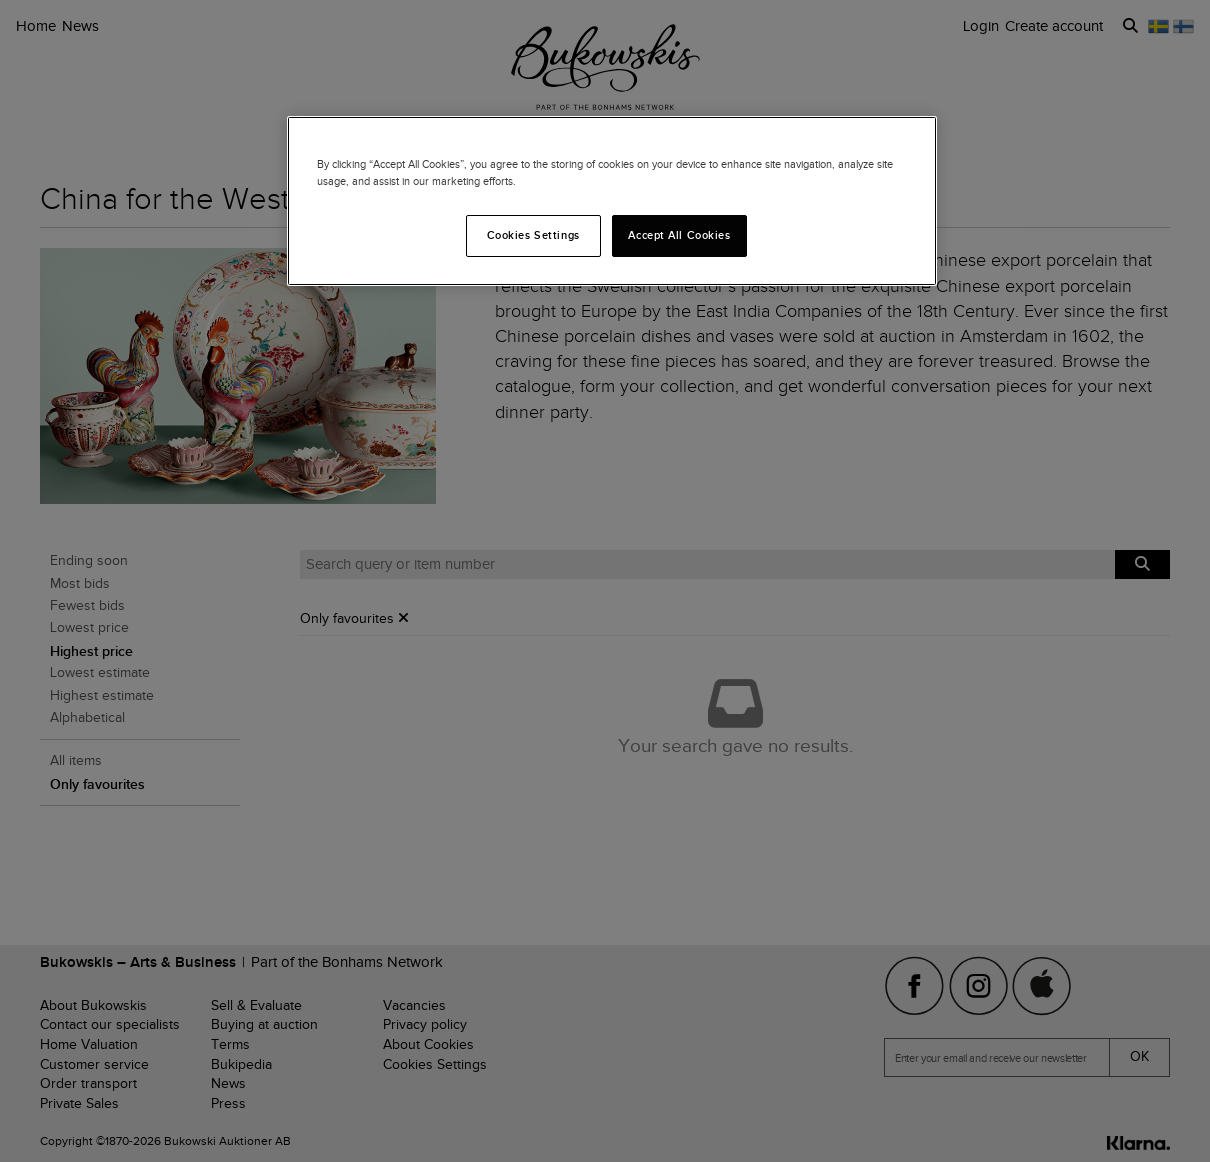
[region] (612, 201)
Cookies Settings (533, 235)
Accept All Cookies (679, 235)
